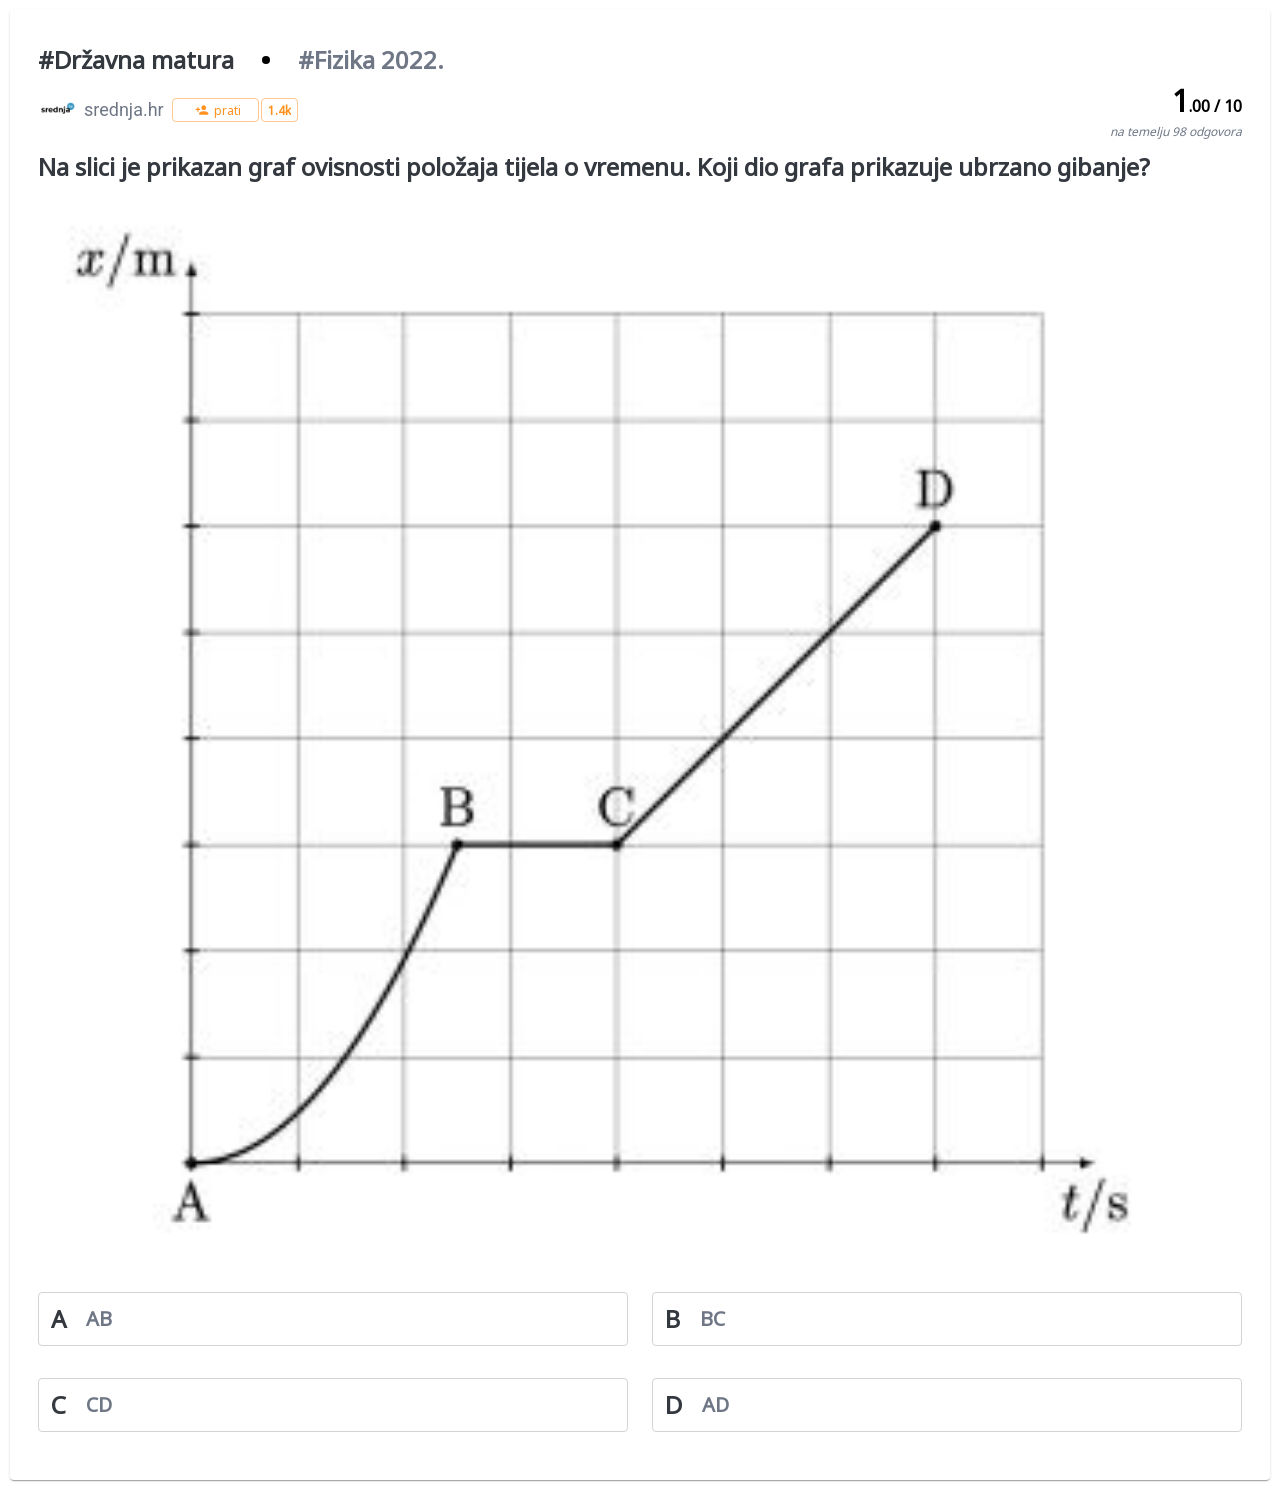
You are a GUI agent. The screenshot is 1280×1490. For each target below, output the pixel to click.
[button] (215, 110)
